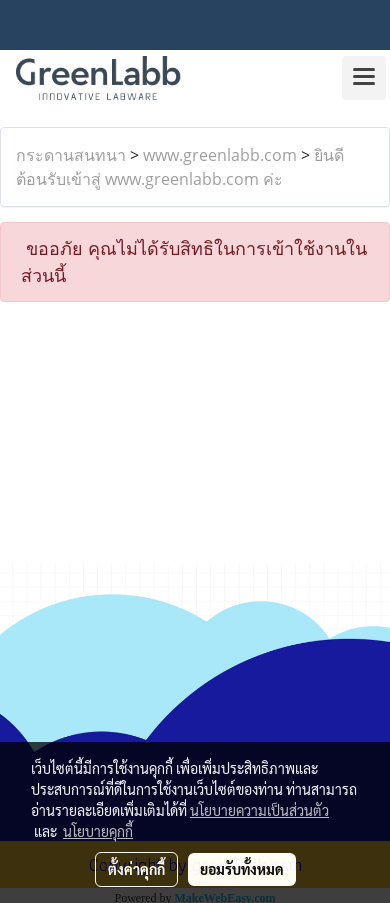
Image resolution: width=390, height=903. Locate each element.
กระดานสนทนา (71, 155)
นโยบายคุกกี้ (98, 831)
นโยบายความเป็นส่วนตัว (259, 810)
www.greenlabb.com (220, 155)
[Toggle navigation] (364, 78)
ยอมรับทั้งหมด (242, 869)
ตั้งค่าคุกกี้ (136, 869)
